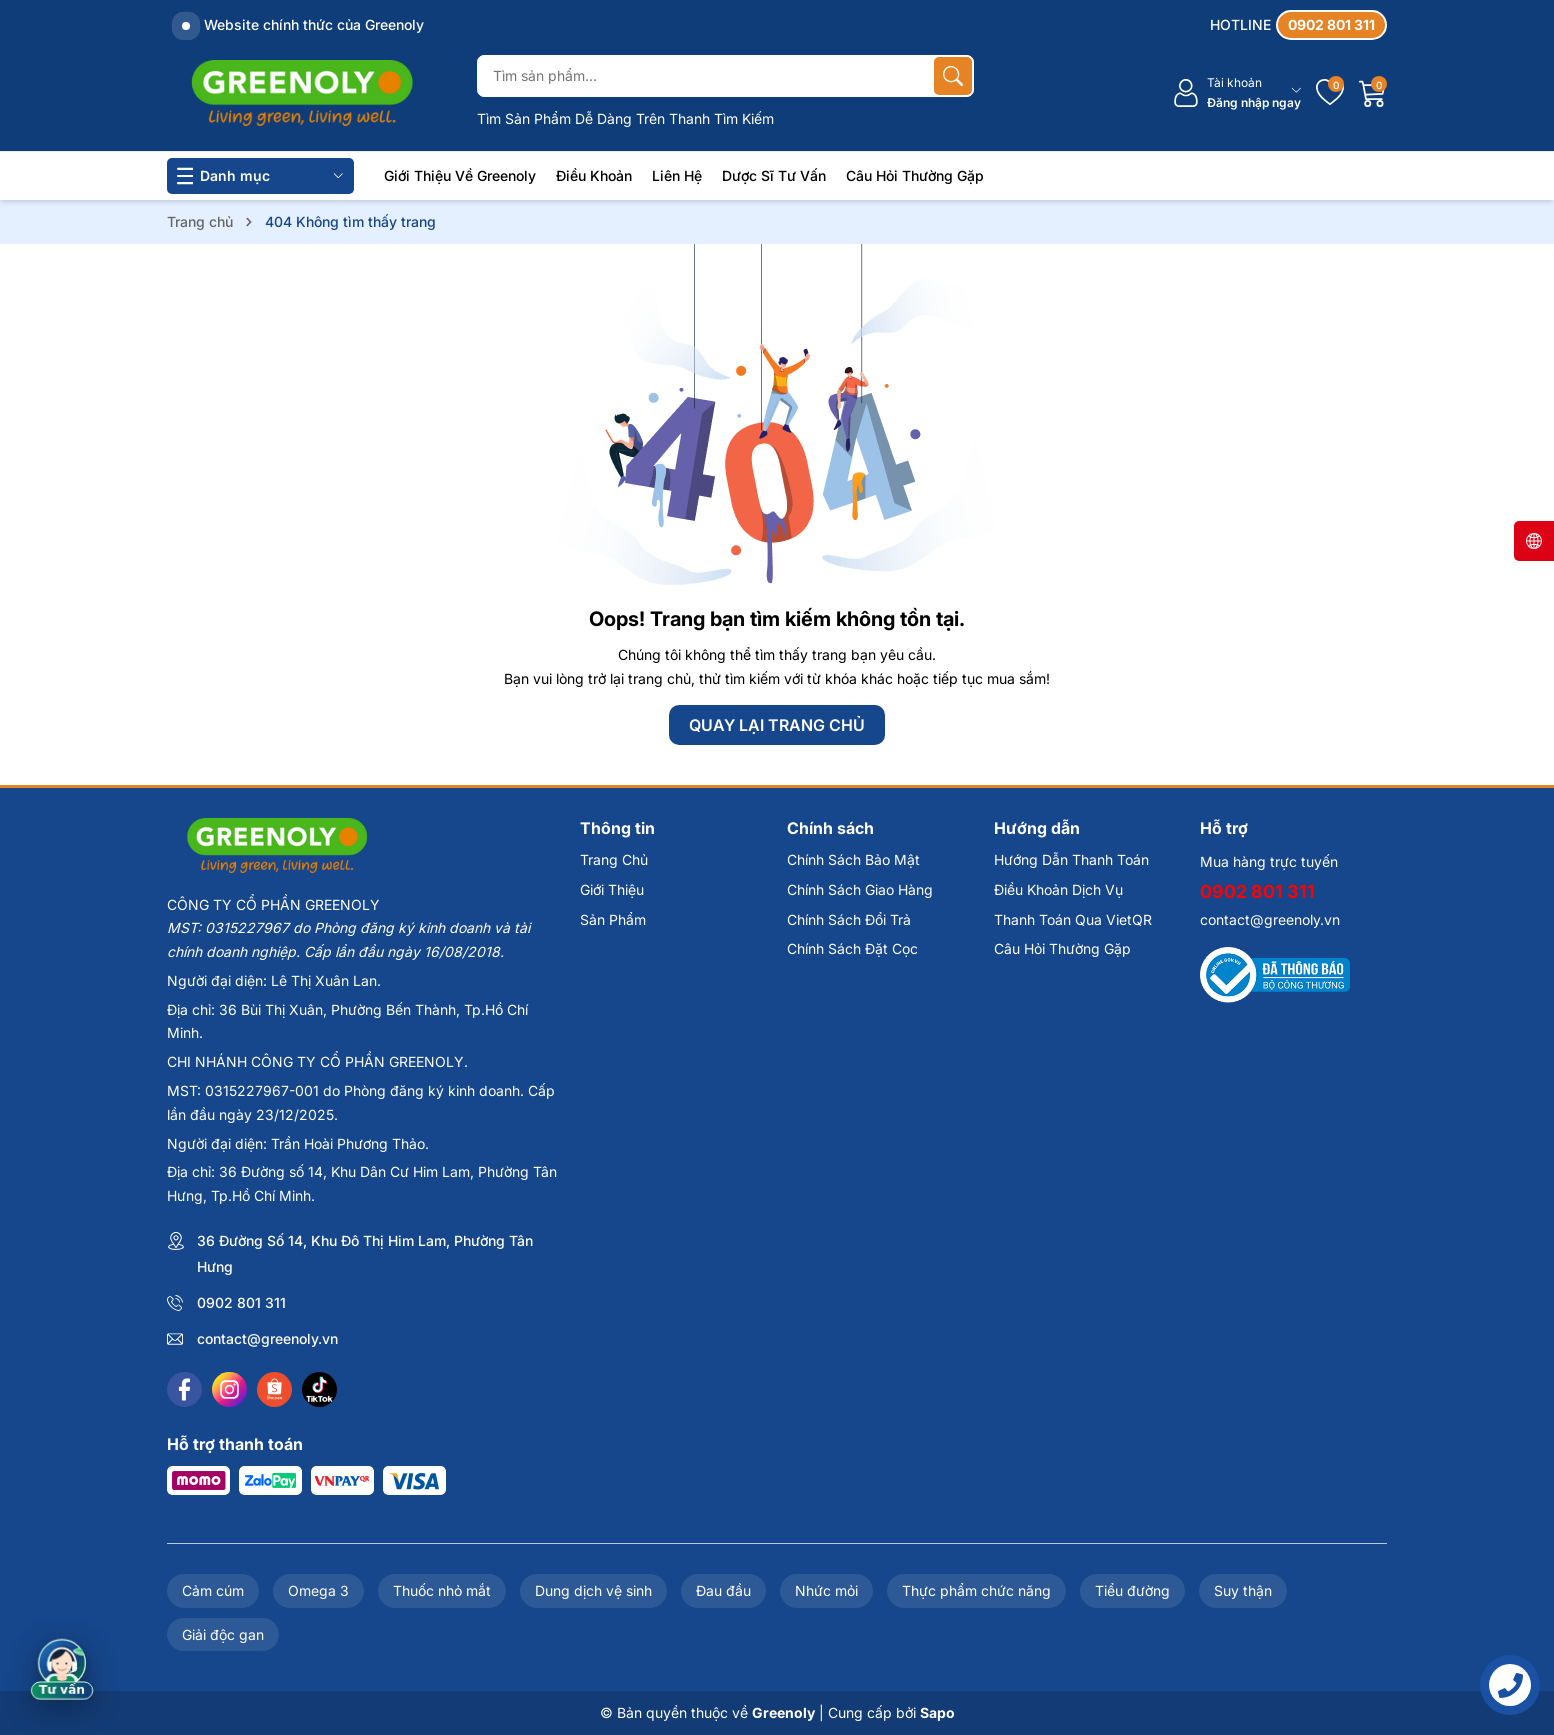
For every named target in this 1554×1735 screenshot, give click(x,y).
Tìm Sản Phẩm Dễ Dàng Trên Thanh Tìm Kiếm (625, 118)
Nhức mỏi (826, 1590)
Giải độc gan (223, 1634)
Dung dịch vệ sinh (593, 1590)
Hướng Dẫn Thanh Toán (1071, 859)
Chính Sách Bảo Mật (853, 859)
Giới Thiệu (612, 889)
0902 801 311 (241, 1302)
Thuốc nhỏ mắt (442, 1590)
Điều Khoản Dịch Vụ (1058, 889)
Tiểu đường (1132, 1590)
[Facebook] (184, 1389)
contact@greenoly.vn (267, 1338)
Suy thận (1243, 1590)
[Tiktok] (319, 1389)
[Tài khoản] (1236, 93)
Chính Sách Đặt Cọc (852, 948)
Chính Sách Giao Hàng (860, 889)
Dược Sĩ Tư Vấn (774, 175)
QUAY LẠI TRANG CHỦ (777, 725)
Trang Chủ (614, 859)
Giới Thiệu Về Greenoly (460, 175)
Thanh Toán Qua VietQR (1073, 919)
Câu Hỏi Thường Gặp (915, 175)
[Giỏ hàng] (1373, 93)
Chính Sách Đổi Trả (849, 919)
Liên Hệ (677, 175)
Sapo (937, 1712)
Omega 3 (318, 1590)
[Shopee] (274, 1389)
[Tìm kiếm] (953, 76)
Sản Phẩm (613, 919)
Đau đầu (723, 1590)
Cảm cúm (213, 1590)
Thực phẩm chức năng (976, 1590)
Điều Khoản (594, 175)
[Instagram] (229, 1389)
